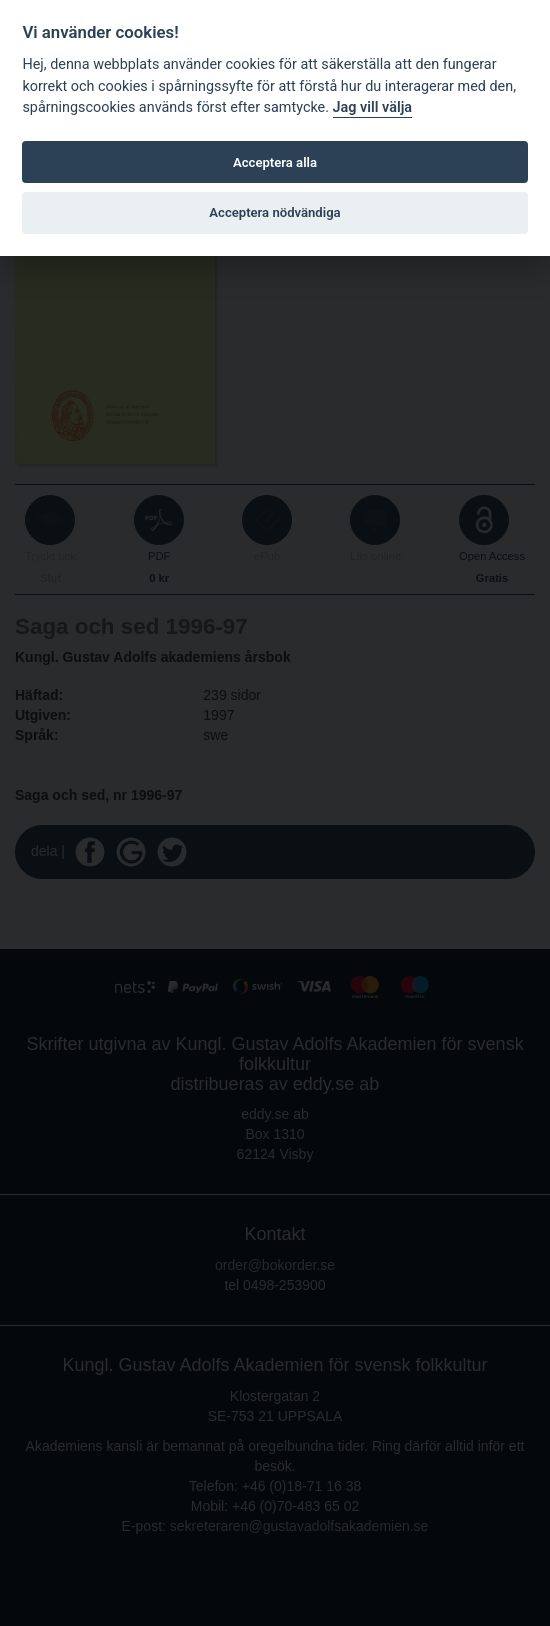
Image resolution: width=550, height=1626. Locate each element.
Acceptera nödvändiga (274, 212)
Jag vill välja (373, 107)
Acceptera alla (275, 162)
